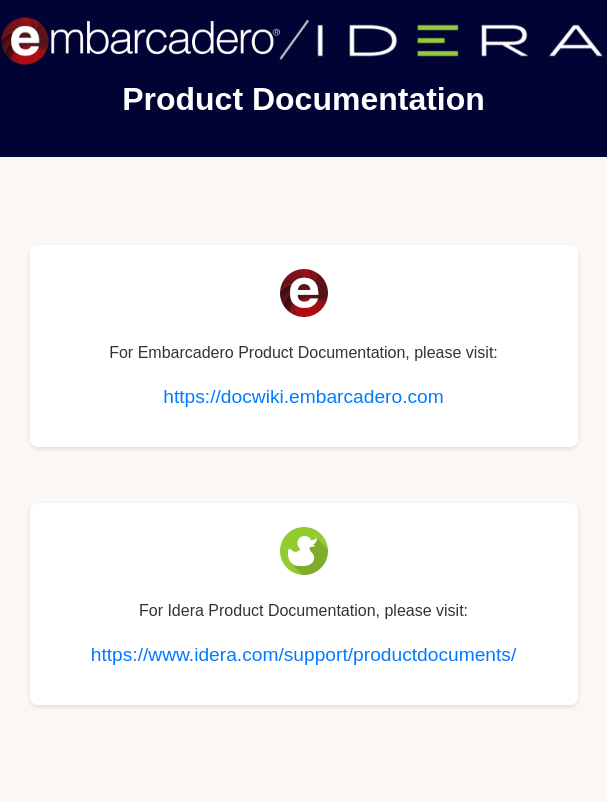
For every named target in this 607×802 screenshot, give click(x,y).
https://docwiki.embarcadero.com (303, 396)
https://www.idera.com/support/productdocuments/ (304, 654)
